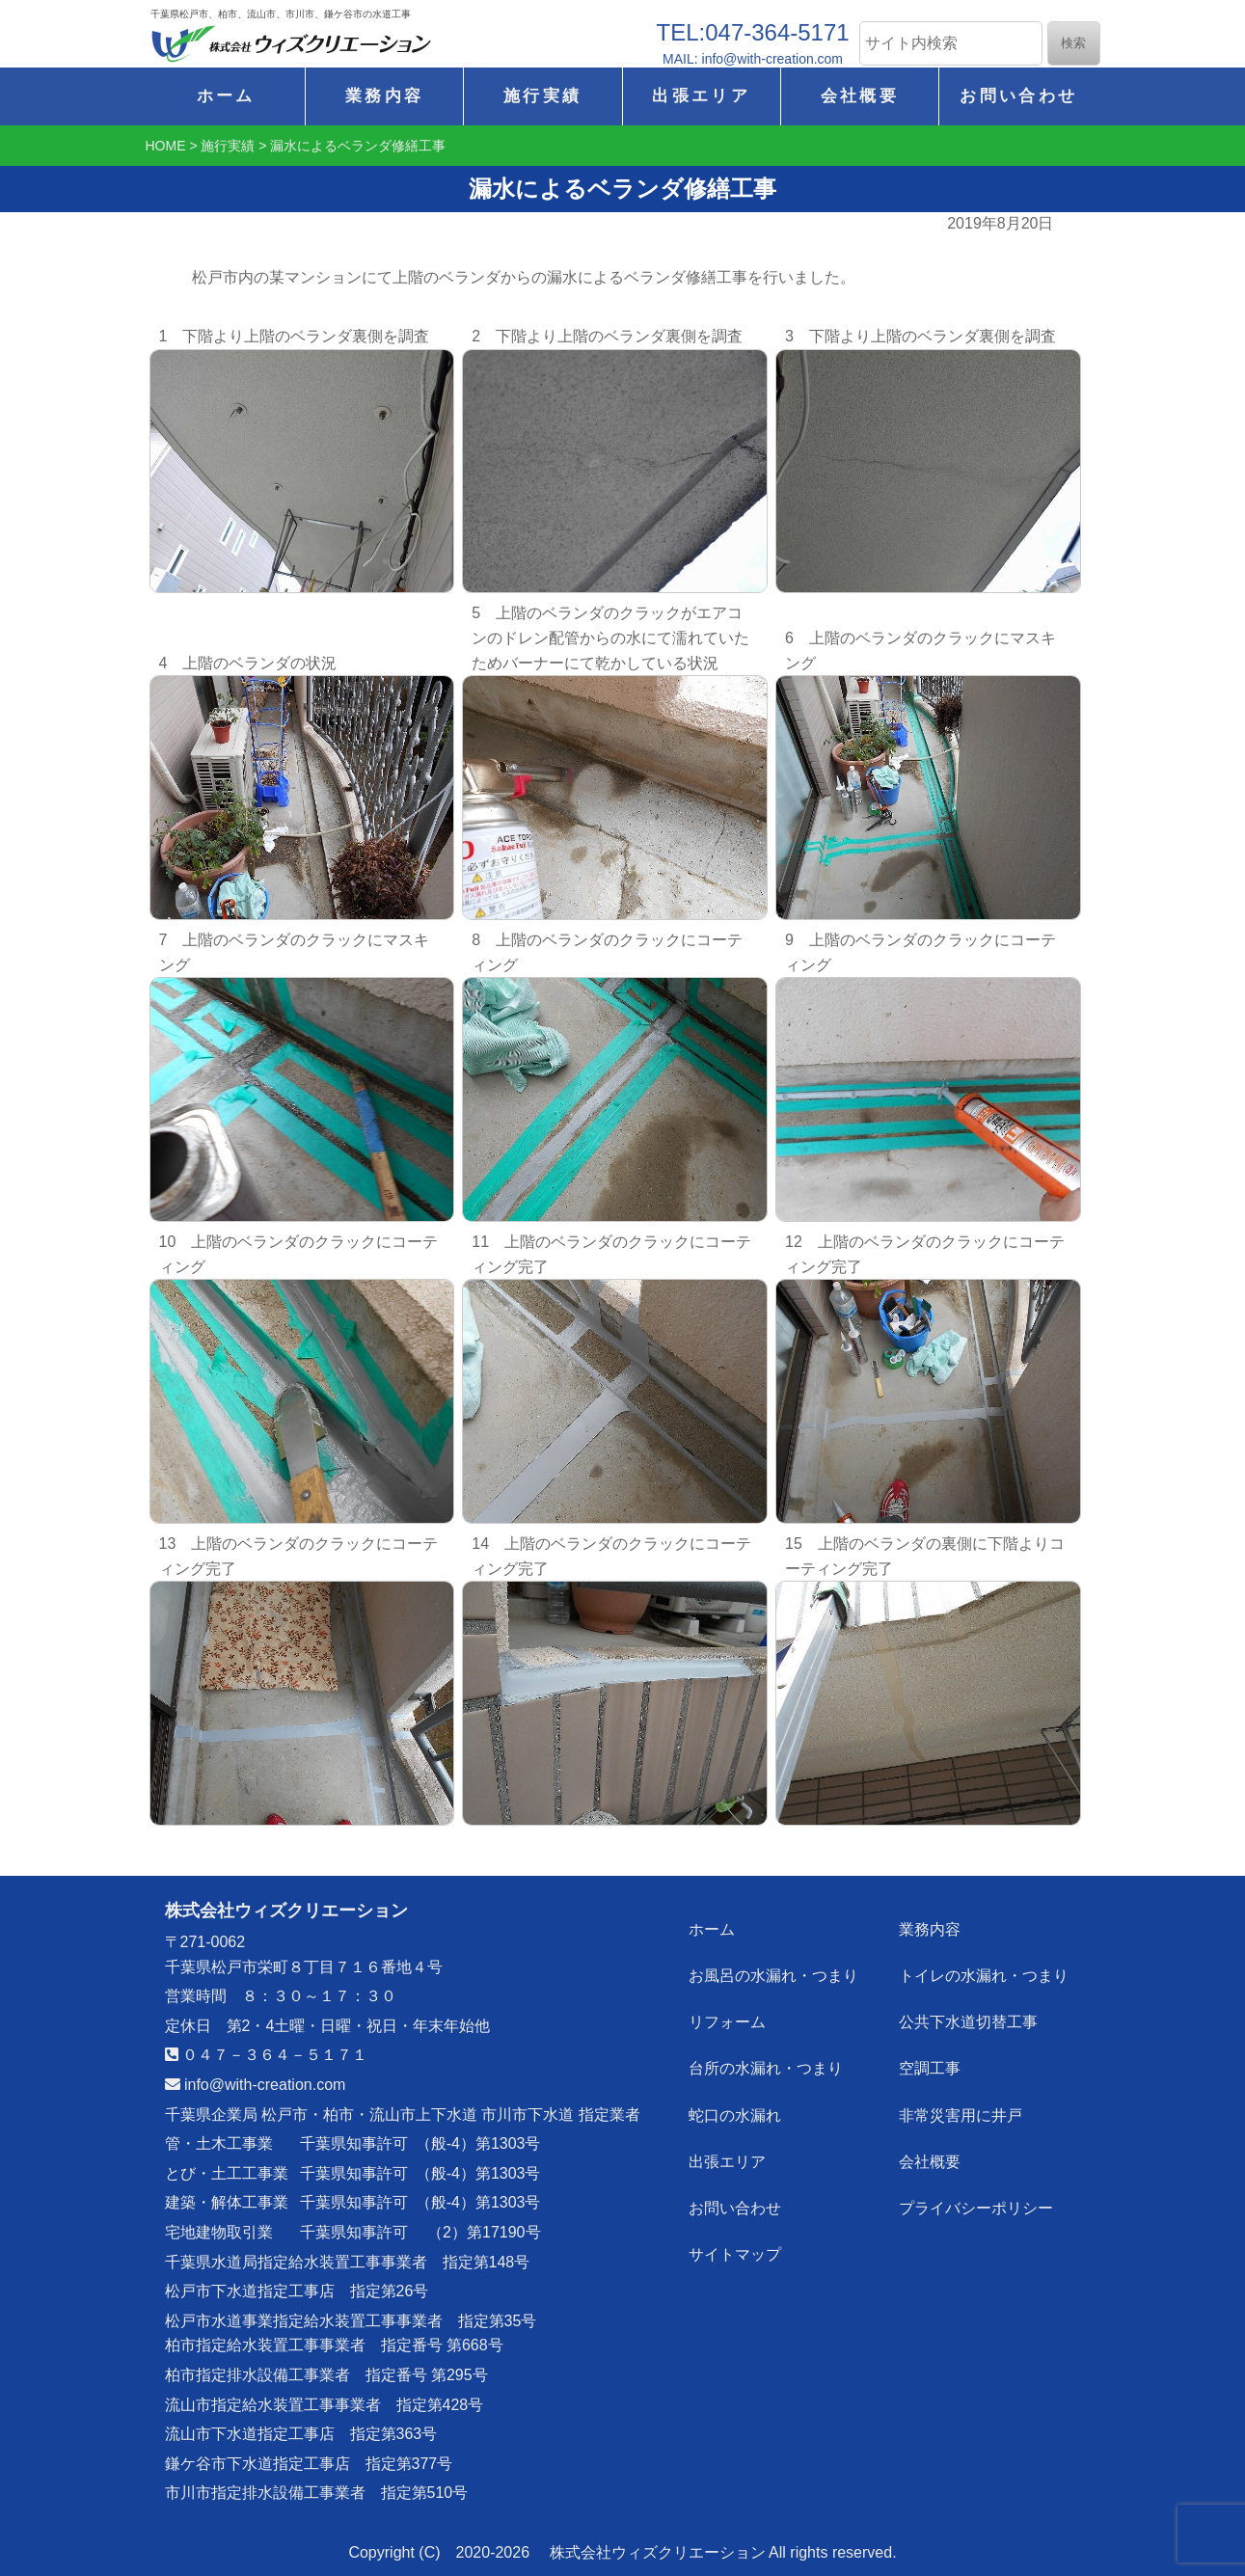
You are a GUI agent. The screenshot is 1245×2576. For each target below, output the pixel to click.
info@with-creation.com (255, 2084)
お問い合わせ (1018, 96)
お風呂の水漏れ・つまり (773, 1975)
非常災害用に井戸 (960, 2114)
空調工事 (930, 2068)
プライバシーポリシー (976, 2207)
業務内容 (384, 96)
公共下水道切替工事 (968, 2022)
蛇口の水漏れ (735, 2114)
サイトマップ (735, 2253)
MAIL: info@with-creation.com (753, 59)
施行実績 (542, 96)
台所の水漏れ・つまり (766, 2068)
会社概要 (860, 96)
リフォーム (727, 2022)
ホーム (226, 96)
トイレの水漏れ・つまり (984, 1975)
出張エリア (701, 96)
